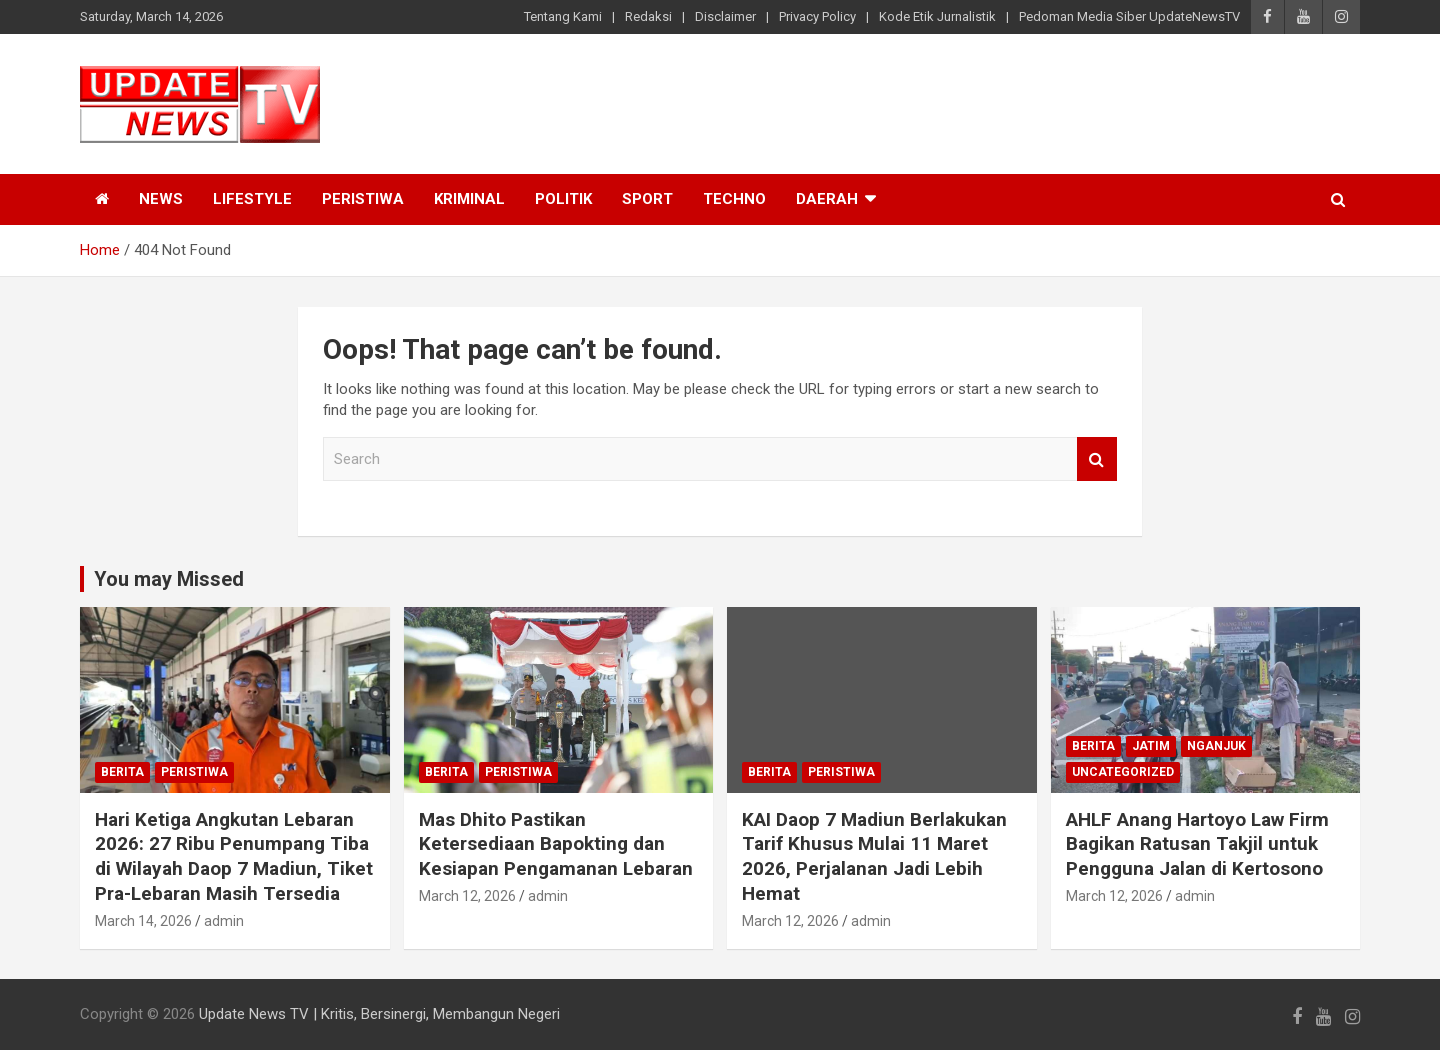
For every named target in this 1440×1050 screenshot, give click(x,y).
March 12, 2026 (467, 896)
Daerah (827, 199)
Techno (734, 199)
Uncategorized (1123, 772)
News (161, 199)
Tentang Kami (563, 16)
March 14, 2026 (143, 921)
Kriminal (469, 199)
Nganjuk (1216, 746)
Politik (563, 199)
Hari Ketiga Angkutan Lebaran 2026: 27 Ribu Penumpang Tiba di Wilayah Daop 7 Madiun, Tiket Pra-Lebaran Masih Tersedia (234, 856)
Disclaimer (725, 16)
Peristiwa (363, 199)
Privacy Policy (817, 16)
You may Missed (169, 579)
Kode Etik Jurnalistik (937, 16)
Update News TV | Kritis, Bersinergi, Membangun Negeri (379, 1014)
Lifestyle (252, 199)
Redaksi (648, 16)
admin (224, 921)
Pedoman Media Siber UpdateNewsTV (1129, 16)
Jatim (1151, 746)
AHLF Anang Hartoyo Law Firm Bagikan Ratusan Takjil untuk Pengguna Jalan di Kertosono (1197, 844)
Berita (122, 772)
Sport (647, 199)
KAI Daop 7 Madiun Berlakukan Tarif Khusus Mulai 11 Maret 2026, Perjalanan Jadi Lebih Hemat (874, 856)
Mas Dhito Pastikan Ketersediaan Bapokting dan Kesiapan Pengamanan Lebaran (556, 844)
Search (1097, 459)
